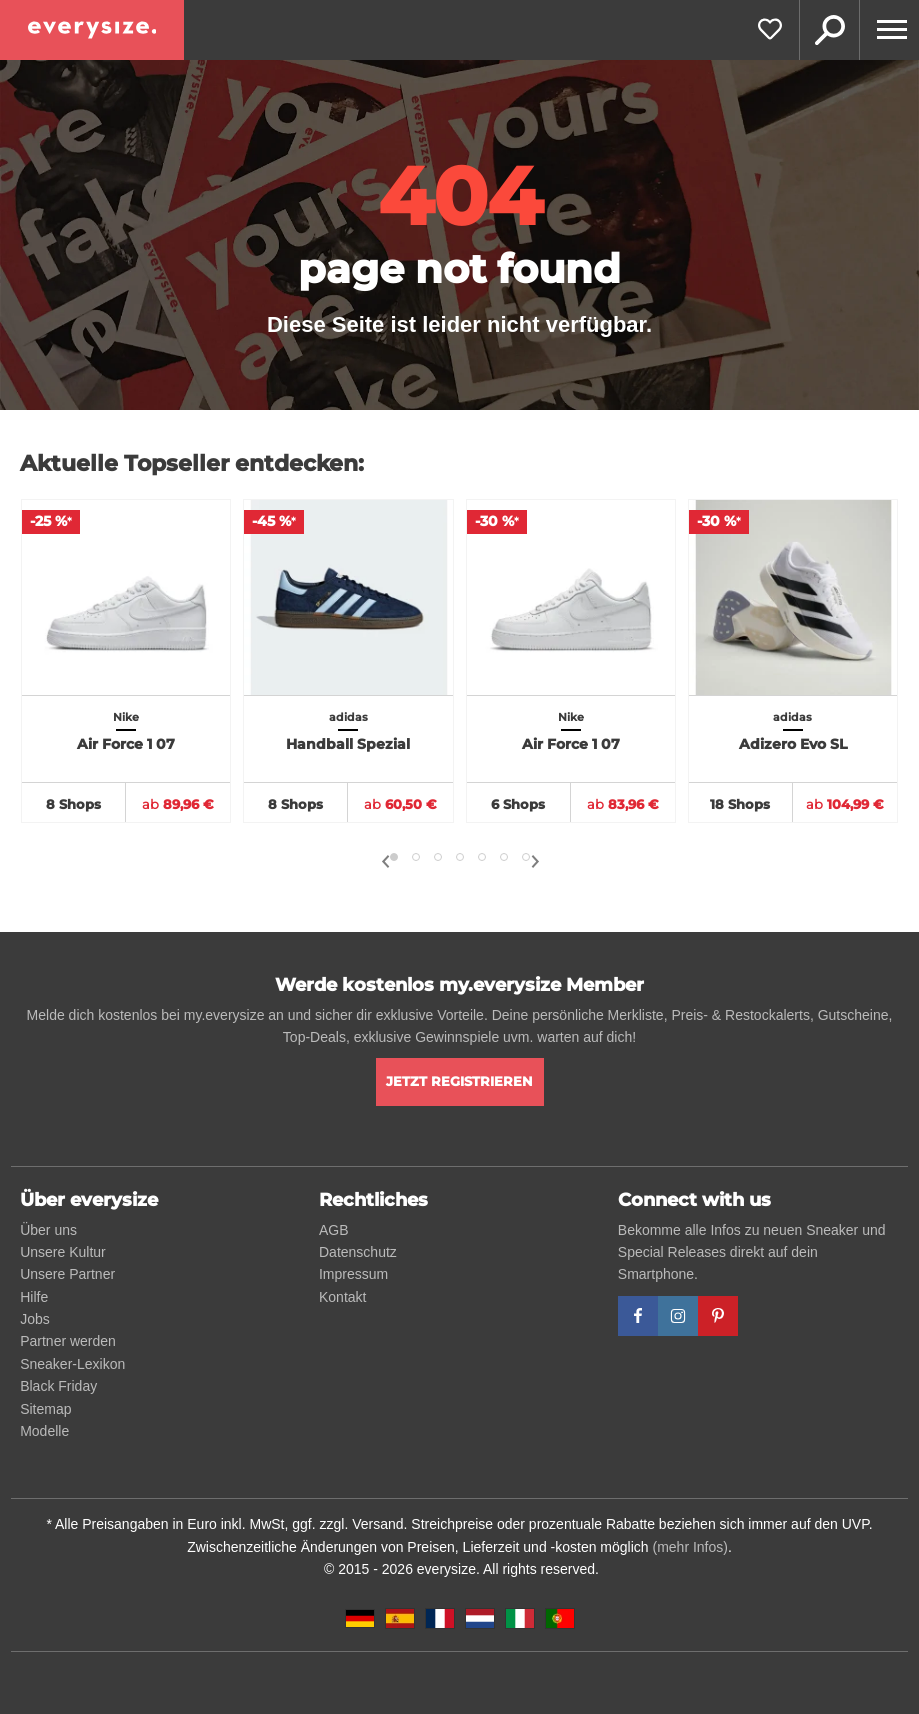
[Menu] (889, 30)
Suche (829, 30)
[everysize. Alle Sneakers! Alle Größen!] (92, 30)
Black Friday (58, 1386)
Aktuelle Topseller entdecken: (192, 463)
